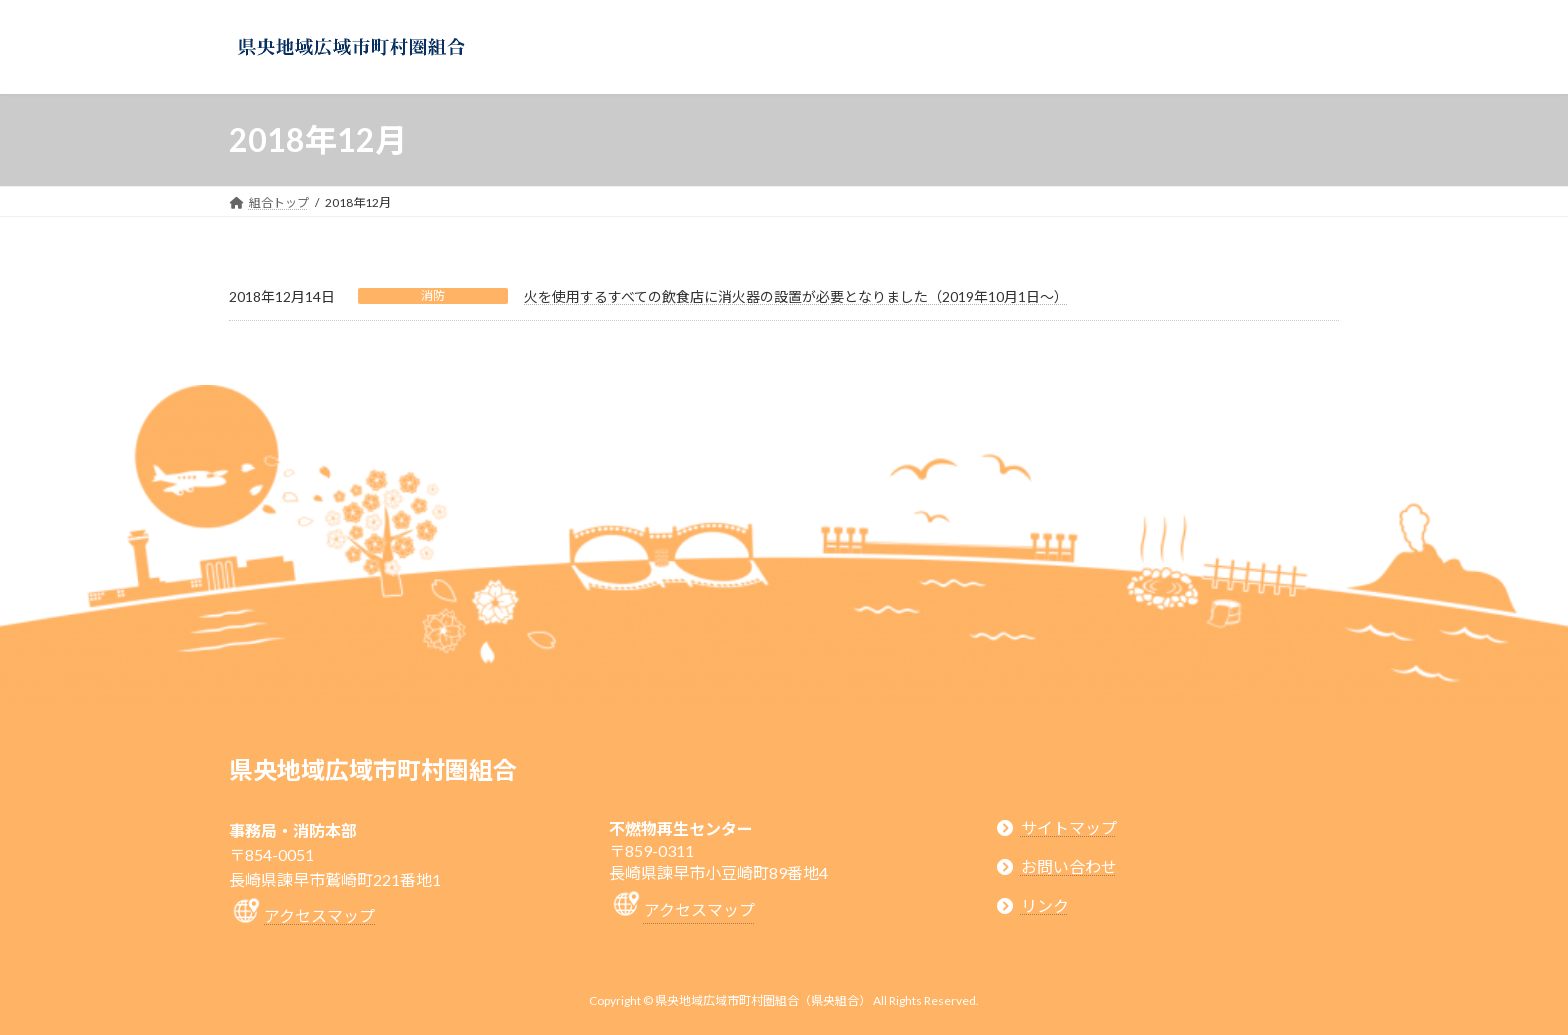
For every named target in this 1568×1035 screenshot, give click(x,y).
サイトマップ (1069, 827)
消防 (433, 295)
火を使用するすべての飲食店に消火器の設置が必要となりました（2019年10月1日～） (796, 296)
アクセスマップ (319, 915)
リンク (1045, 905)
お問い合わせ (1069, 866)
